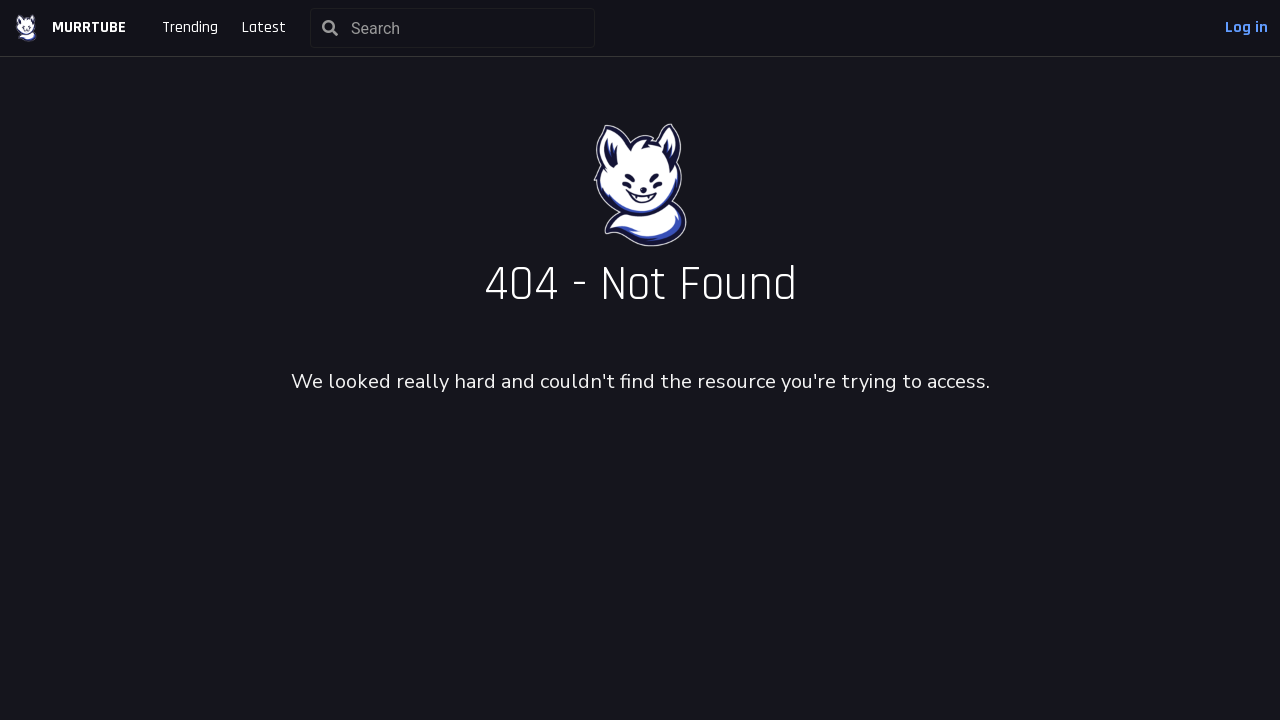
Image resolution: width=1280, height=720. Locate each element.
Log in (1246, 27)
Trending (190, 27)
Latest (264, 27)
